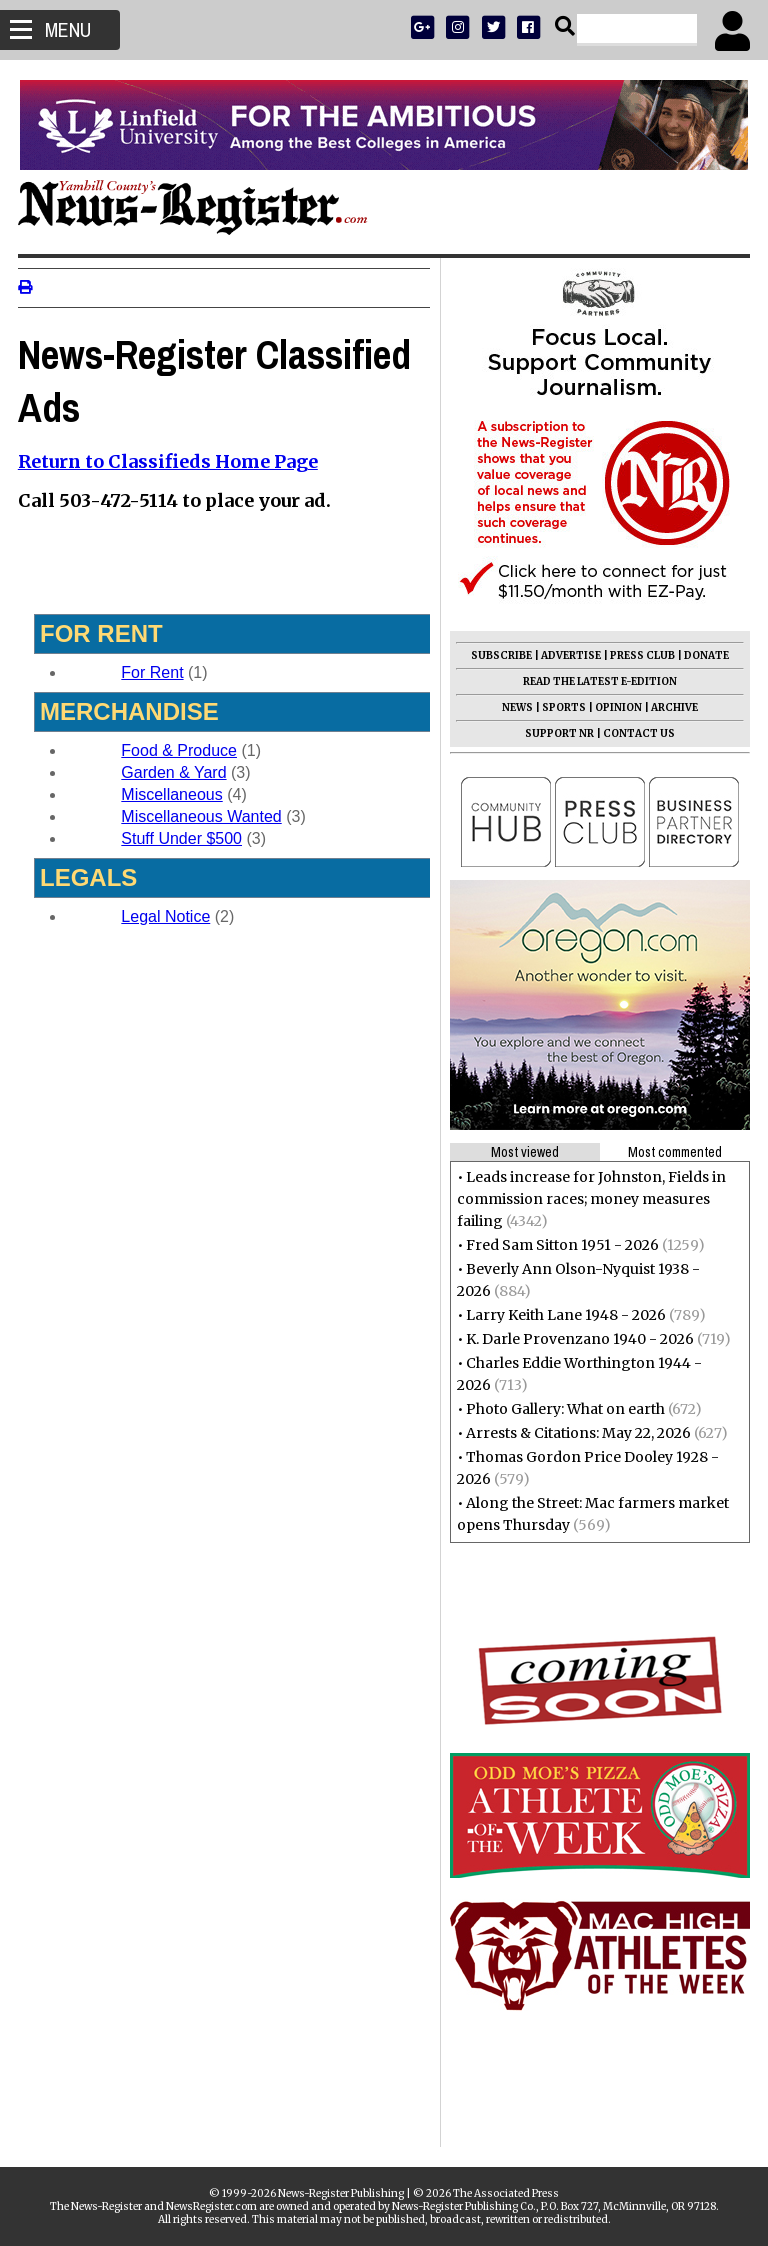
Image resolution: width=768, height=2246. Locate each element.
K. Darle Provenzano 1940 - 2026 (578, 1339)
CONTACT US (637, 733)
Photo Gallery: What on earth (563, 1409)
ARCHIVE (672, 707)
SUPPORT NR (557, 733)
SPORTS (562, 707)
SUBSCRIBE (499, 655)
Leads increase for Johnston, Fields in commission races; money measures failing (589, 1199)
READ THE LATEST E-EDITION (598, 681)
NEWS (515, 707)
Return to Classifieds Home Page (170, 461)
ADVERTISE (569, 655)
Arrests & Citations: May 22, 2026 (576, 1433)
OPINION (616, 707)
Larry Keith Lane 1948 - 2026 (564, 1315)
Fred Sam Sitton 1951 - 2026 (560, 1245)
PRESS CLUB (640, 655)
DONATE (704, 655)
